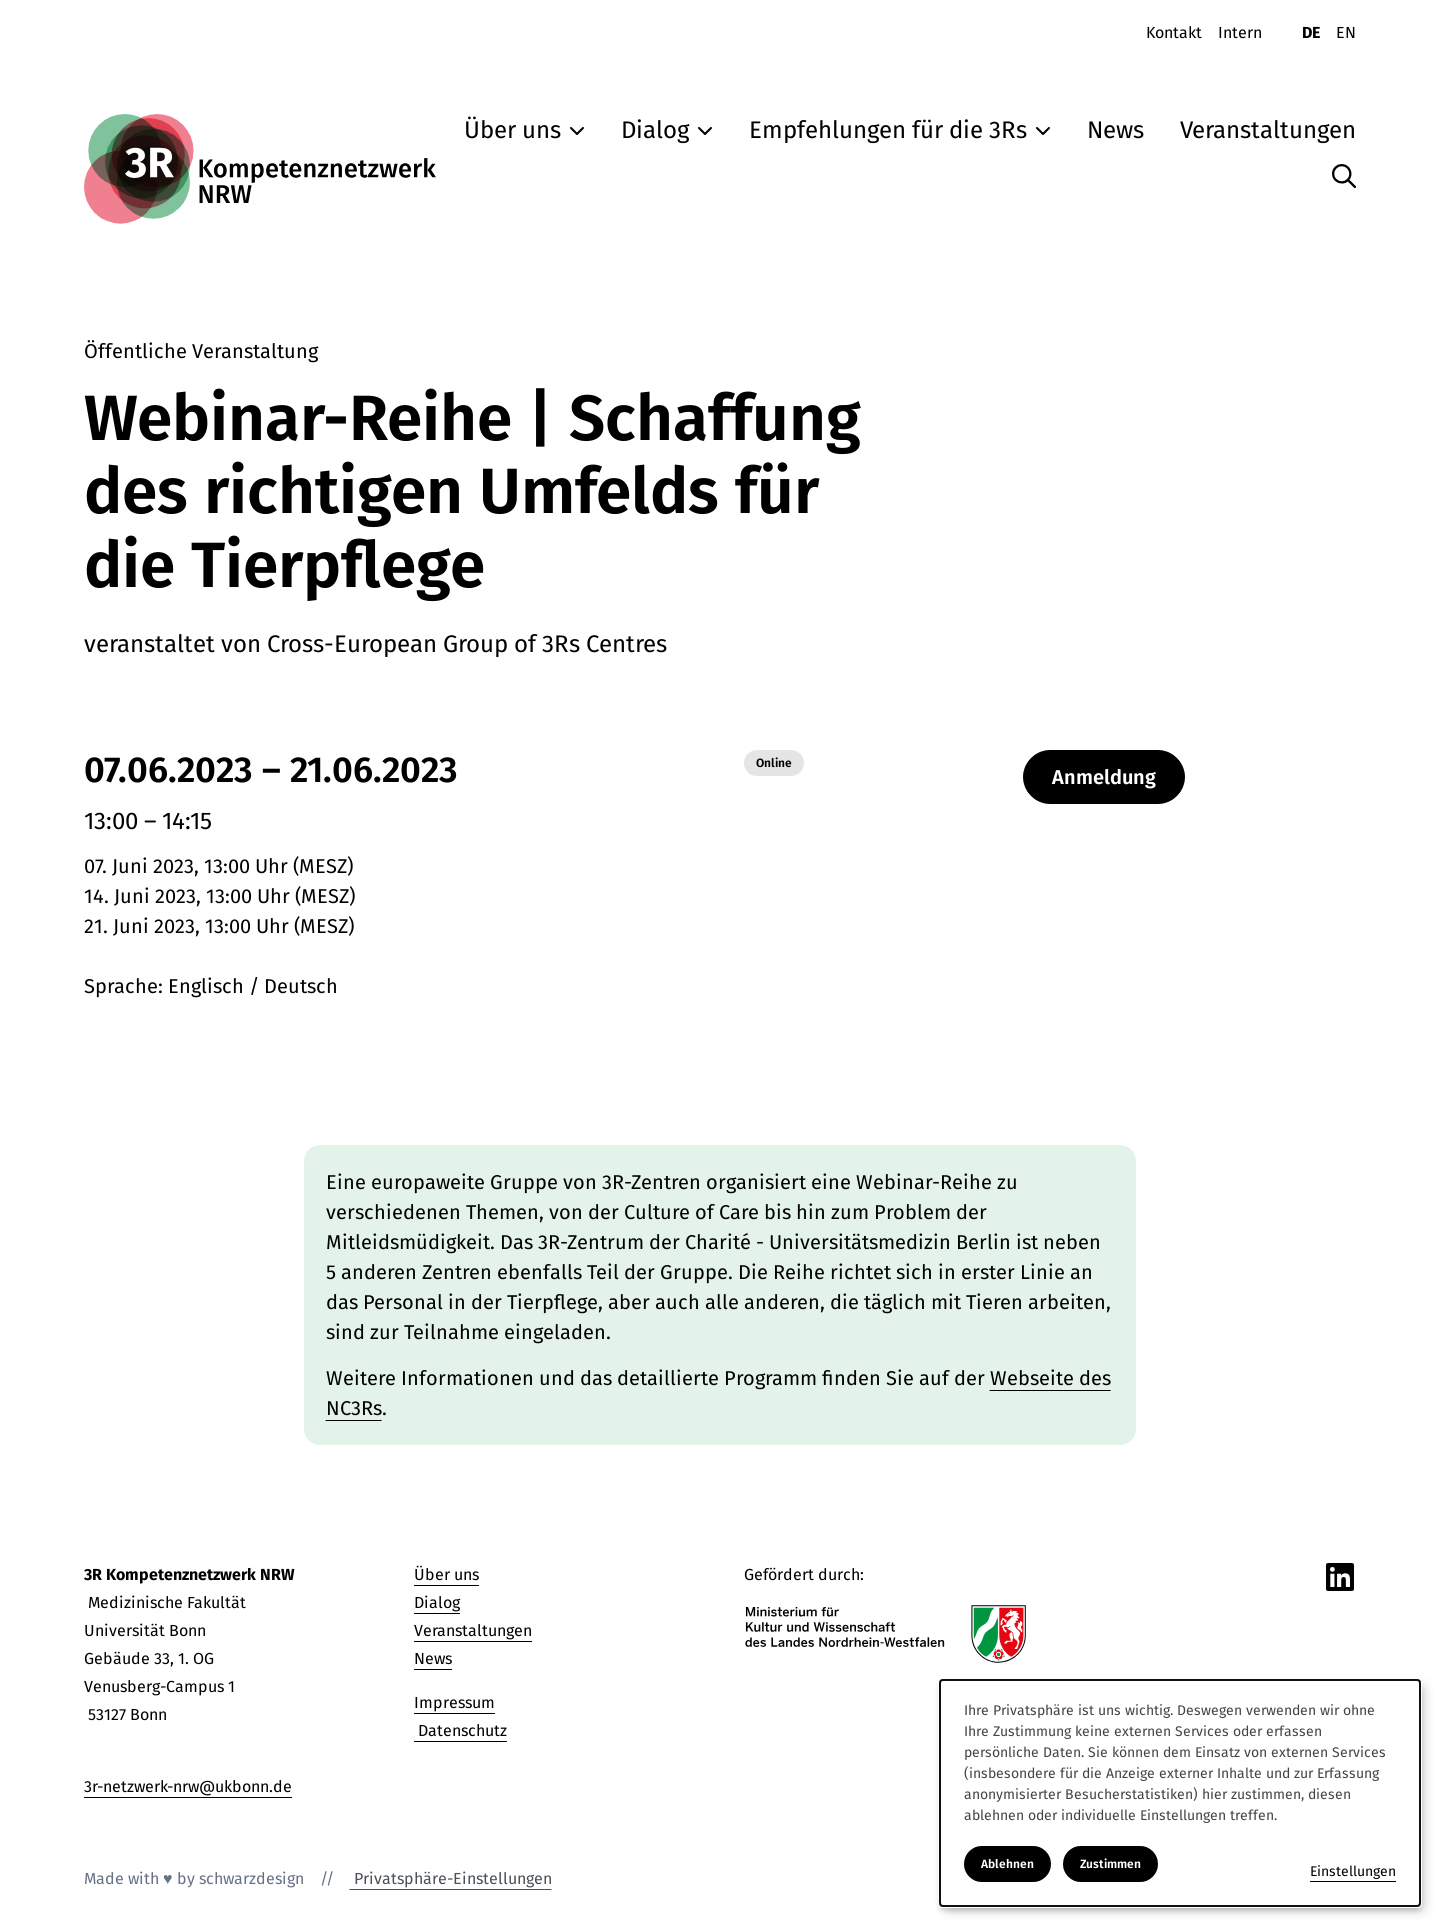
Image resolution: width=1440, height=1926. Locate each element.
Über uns (446, 1574)
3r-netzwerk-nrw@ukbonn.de (188, 1786)
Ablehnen (1007, 1864)
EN (1346, 32)
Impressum (454, 1702)
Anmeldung (1104, 777)
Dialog (437, 1602)
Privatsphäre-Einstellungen (451, 1878)
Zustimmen (1110, 1864)
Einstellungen (1353, 1871)
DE (1311, 32)
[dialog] (1180, 1793)
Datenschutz (460, 1730)
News (433, 1658)
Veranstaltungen (473, 1630)
